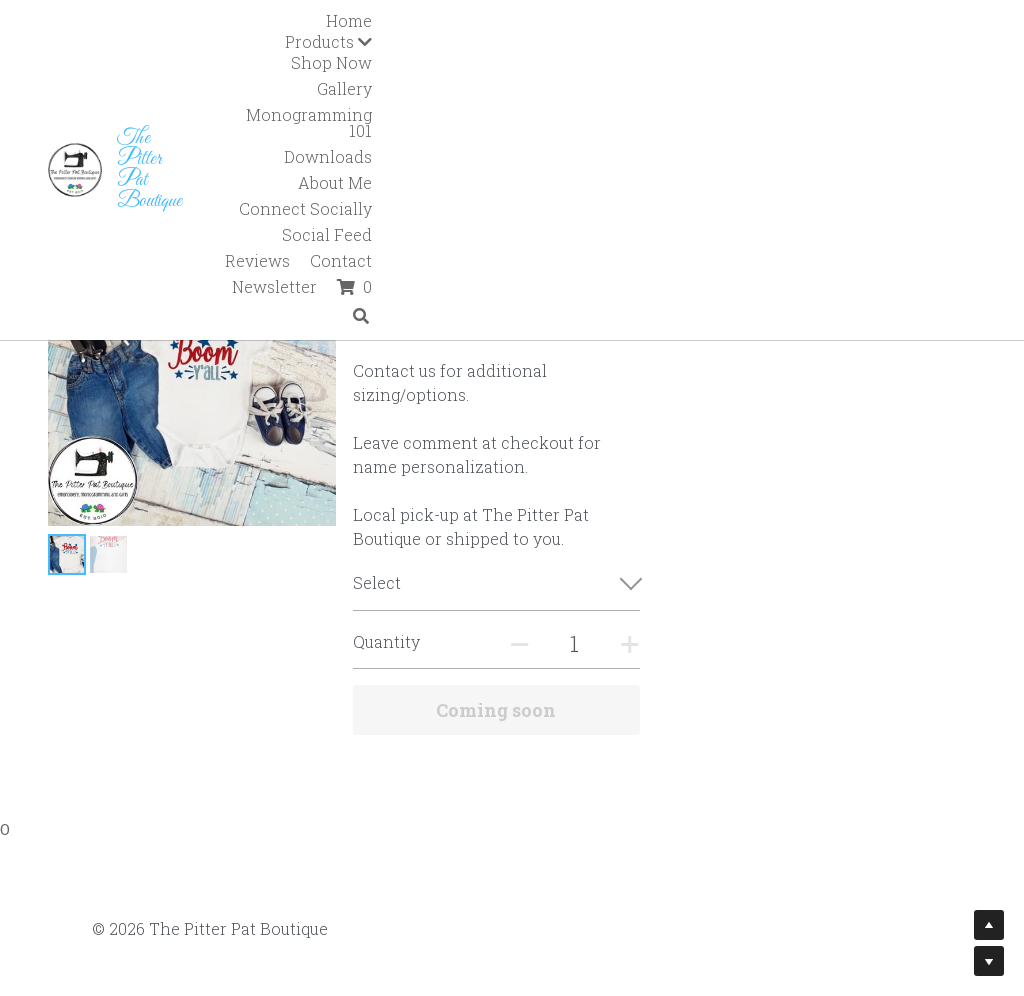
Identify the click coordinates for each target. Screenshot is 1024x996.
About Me (346, 46)
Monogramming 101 (788, 20)
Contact (782, 46)
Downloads (929, 20)
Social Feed (601, 46)
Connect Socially (469, 46)
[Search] (962, 76)
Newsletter (875, 46)
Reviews (698, 46)
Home (386, 20)
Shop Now (576, 20)
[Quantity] (790, 619)
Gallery (664, 20)
